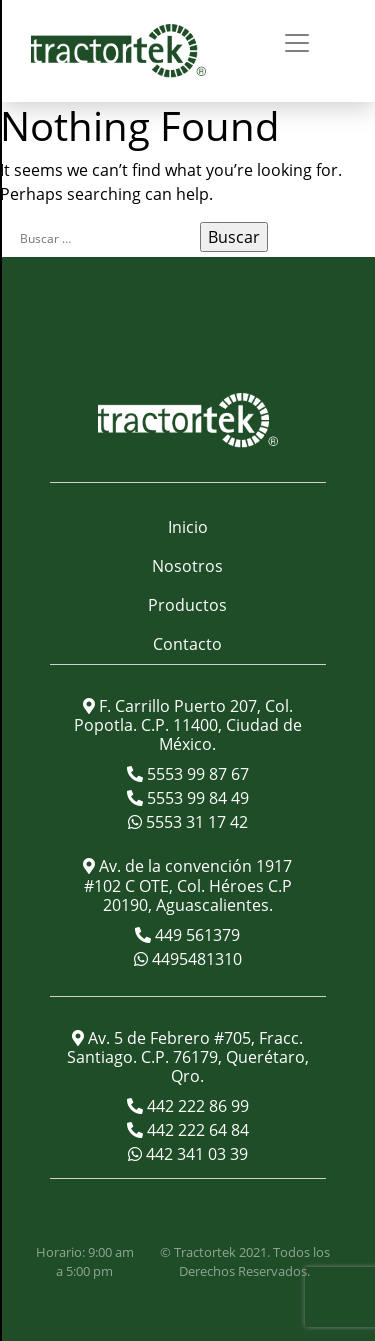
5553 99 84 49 (196, 798)
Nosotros (187, 566)
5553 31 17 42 (195, 822)
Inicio (188, 527)
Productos (187, 605)
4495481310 (195, 959)
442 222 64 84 (196, 1130)
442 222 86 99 (196, 1106)
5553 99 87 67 (196, 774)
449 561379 (195, 935)
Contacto (187, 644)
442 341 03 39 (195, 1154)
